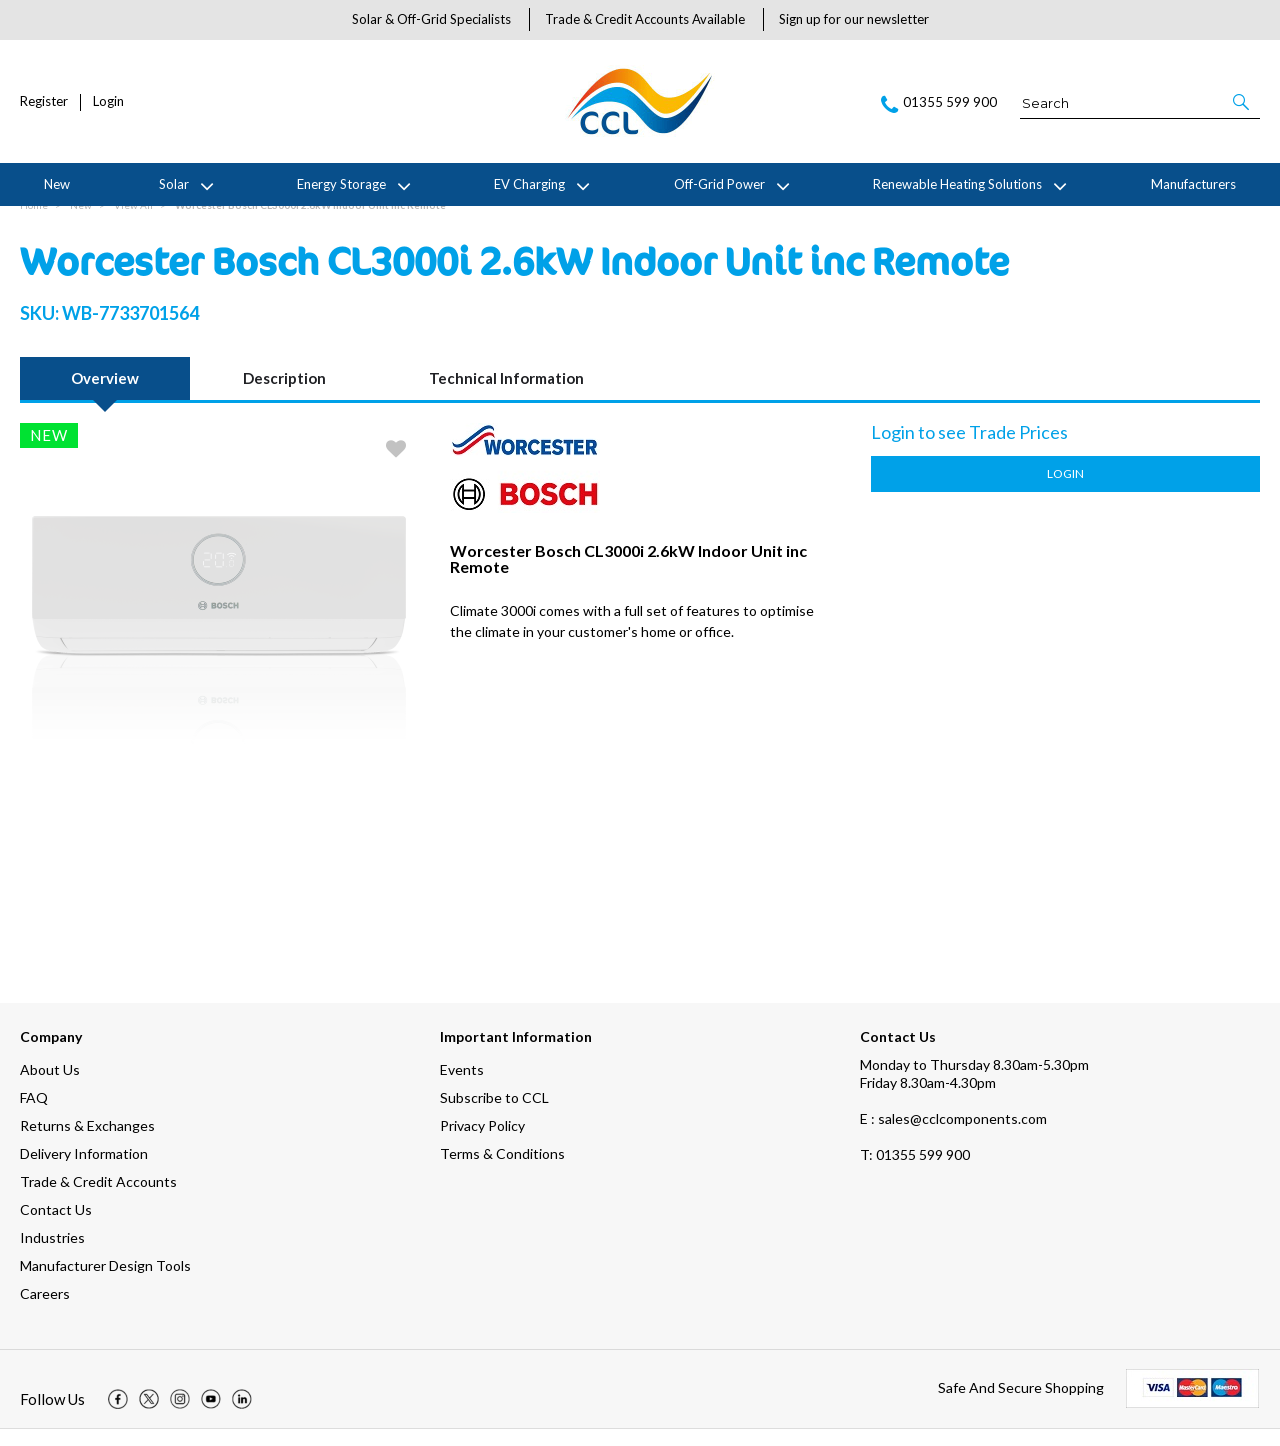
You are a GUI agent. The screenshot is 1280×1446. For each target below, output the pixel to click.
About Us (50, 1086)
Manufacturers (1193, 184)
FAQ (34, 1114)
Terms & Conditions (502, 1170)
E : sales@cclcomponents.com (953, 1135)
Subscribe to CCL (494, 1114)
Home (34, 222)
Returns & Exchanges (87, 1142)
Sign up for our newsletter (854, 19)
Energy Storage (341, 184)
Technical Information (506, 395)
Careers (45, 1310)
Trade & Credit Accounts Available (645, 19)
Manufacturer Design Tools (105, 1282)
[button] (1242, 102)
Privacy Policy (482, 1142)
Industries (52, 1254)
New (57, 184)
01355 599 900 (915, 1171)
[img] (118, 1416)
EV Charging (529, 184)
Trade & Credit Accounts (98, 1198)
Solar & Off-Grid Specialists (431, 19)
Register (44, 101)
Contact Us (56, 1226)
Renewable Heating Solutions (957, 184)
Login (108, 101)
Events (462, 1086)
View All (133, 222)
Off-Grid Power (719, 184)
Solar (174, 184)
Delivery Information (84, 1170)
